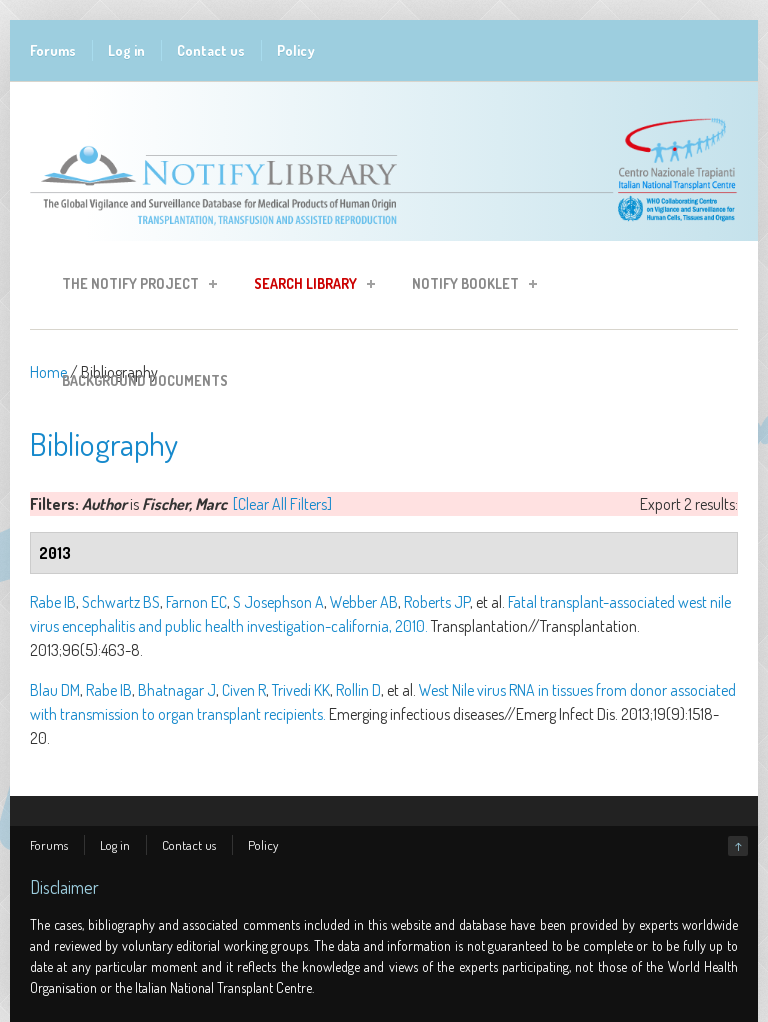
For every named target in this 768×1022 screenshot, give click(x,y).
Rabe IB (53, 602)
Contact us (211, 50)
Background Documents (145, 380)
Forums (53, 50)
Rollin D (358, 690)
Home (48, 372)
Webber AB (364, 602)
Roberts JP (437, 602)
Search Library (308, 286)
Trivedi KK (301, 690)
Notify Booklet (468, 286)
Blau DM (55, 690)
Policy (296, 50)
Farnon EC (196, 602)
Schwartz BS (121, 602)
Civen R (244, 690)
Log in (126, 50)
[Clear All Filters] (282, 504)
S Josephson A (278, 602)
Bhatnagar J (177, 690)
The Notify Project (133, 286)
